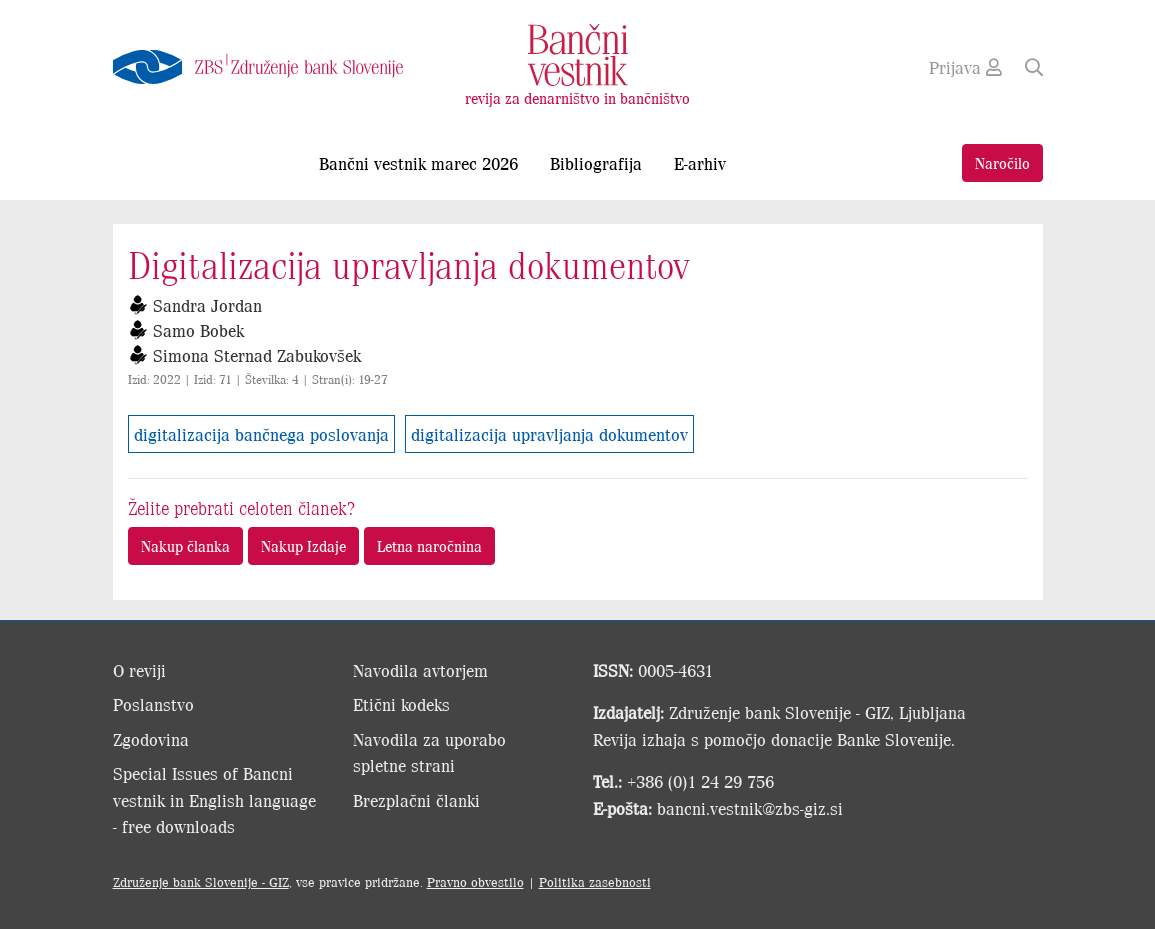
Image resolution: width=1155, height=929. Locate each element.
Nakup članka (185, 545)
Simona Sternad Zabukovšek (257, 355)
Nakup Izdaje (303, 545)
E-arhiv (700, 163)
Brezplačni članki (416, 800)
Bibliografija (596, 163)
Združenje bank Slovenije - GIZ (201, 881)
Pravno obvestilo (475, 881)
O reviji (139, 670)
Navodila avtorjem (420, 670)
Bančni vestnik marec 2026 (418, 163)
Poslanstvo (153, 704)
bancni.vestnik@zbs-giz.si (750, 808)
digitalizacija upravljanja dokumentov (549, 434)
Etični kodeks (401, 704)
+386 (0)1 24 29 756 (700, 781)
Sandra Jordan (207, 305)
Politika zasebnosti (595, 881)
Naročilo (1002, 162)
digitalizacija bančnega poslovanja (261, 434)
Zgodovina (151, 739)
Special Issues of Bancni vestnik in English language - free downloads (214, 799)
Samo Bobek (198, 330)
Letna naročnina (429, 545)
